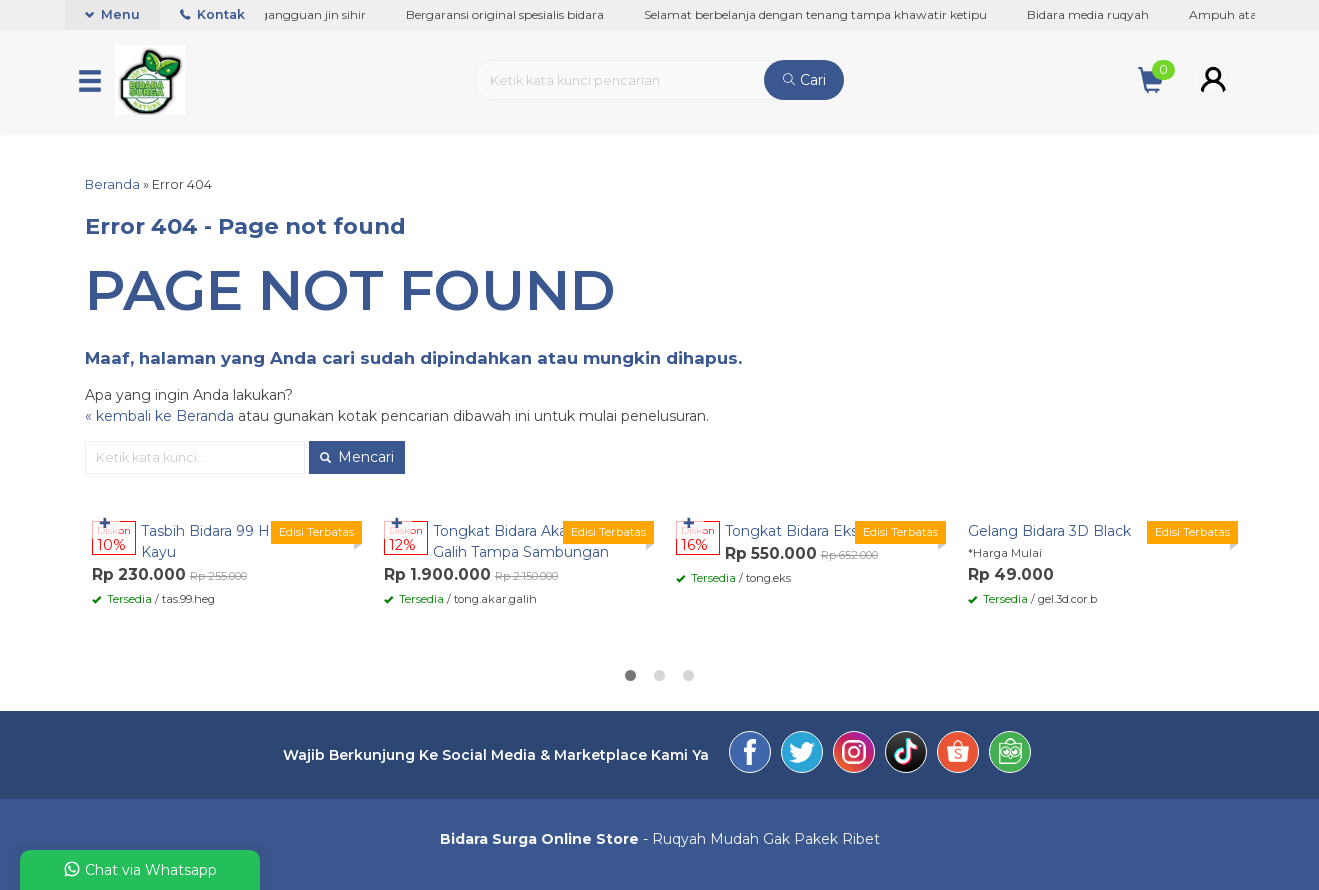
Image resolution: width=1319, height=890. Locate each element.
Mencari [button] (357, 457)
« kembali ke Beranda (159, 416)
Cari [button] (804, 80)
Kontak (212, 14)
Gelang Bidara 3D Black (1049, 531)
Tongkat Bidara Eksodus (808, 531)
